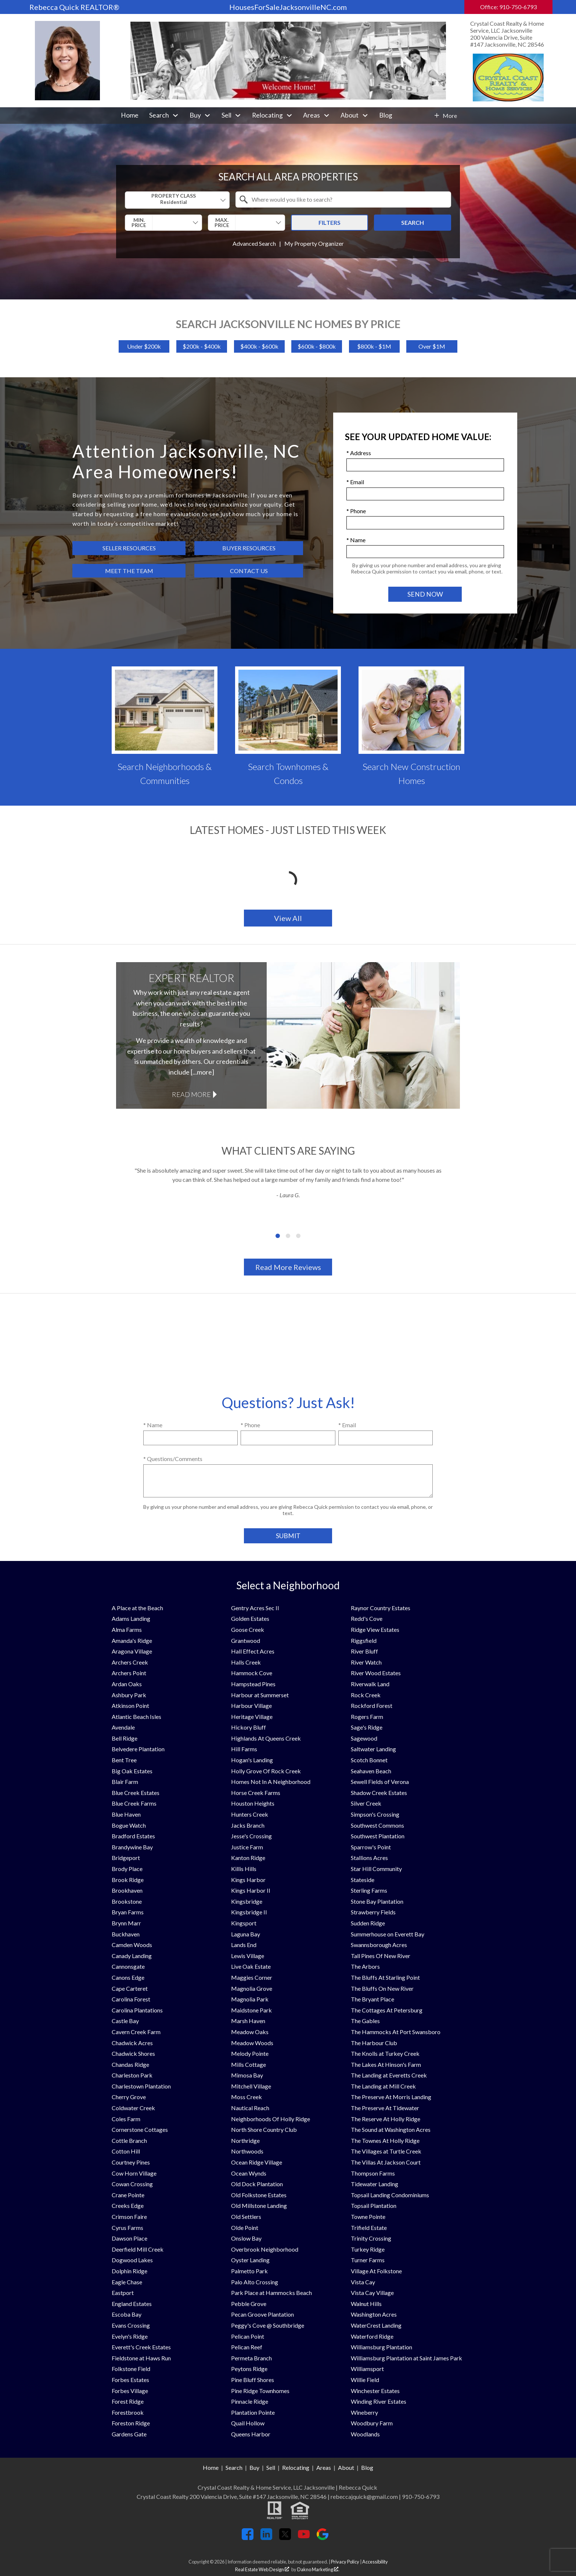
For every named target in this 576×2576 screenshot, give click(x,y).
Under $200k (144, 346)
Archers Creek (130, 1662)
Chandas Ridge (130, 2064)
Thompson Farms (373, 2173)
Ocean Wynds (248, 2173)
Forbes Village (130, 2390)
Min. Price (139, 222)
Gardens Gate (129, 2434)
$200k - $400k (202, 346)
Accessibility (375, 2562)
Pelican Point (247, 2336)
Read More (191, 1094)
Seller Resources (129, 547)
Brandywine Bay (132, 1846)
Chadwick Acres (132, 2042)
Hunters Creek (249, 1814)
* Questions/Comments (172, 1458)
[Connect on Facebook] (247, 2537)
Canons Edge (128, 1977)
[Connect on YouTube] (304, 2537)
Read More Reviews (288, 1267)
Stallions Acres (369, 1857)
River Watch (366, 1662)
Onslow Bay (246, 2238)
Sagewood (364, 1738)
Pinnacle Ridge (249, 2401)
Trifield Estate (369, 2227)
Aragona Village (132, 1651)
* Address (358, 452)
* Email (355, 481)
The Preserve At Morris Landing (391, 2096)
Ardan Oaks (127, 1683)
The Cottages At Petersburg (386, 2010)
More (449, 115)
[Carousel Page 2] (288, 1236)
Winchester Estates (375, 2390)
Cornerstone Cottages (140, 2129)
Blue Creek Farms (134, 1803)
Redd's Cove (366, 1618)
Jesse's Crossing (251, 1835)
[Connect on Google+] (322, 2537)
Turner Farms (368, 2259)
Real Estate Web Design (262, 2569)
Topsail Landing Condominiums (390, 2194)
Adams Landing (131, 1618)
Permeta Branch (251, 2357)
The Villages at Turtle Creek (386, 2151)
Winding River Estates (378, 2401)
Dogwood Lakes (132, 2259)
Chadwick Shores (133, 2053)
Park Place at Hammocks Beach (271, 2292)
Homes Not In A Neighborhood (270, 1781)
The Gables (365, 2020)
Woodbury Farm (372, 2423)
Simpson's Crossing (375, 1814)
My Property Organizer (314, 243)
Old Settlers (246, 2216)
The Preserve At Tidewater (385, 2107)
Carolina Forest (131, 1999)
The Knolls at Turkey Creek (385, 2053)
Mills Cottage (248, 2064)
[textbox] (347, 199)
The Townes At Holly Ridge (385, 2140)
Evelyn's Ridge (130, 2336)
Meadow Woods (252, 2042)
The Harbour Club (374, 2042)
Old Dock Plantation (257, 2183)
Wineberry (364, 2412)
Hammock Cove (251, 1672)
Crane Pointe (128, 2194)
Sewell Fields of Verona (380, 1781)
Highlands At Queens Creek (266, 1738)
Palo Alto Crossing (254, 2281)
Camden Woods (132, 1944)
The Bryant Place (372, 1999)
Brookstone (127, 1901)
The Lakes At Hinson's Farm (386, 2064)
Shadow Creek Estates (379, 1792)
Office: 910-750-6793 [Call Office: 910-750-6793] (508, 6)
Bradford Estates (133, 1835)
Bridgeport (126, 1857)
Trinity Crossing (371, 2238)
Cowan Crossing (132, 2183)
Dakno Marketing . (318, 2569)
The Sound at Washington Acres (391, 2129)
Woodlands (365, 2434)
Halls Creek (246, 1662)
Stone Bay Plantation (377, 1901)
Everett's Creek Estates (141, 2346)
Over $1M (431, 346)
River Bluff (364, 1651)
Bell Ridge (124, 1738)
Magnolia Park (250, 1999)
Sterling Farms (369, 1890)
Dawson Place (129, 2238)
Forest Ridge (128, 2401)
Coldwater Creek (133, 2107)
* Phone (356, 510)
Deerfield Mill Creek (137, 2249)
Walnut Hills (366, 2303)
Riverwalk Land (370, 1683)
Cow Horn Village (134, 2173)
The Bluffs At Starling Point (385, 1977)
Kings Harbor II (250, 1890)
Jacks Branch (247, 1825)
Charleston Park (132, 2075)
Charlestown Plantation (141, 2086)
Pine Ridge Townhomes (260, 2390)
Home (129, 115)
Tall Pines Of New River (380, 1955)
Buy (254, 2467)
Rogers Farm (367, 1716)
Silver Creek (366, 1803)
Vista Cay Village (372, 2292)
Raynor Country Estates (380, 1607)
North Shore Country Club (264, 2129)
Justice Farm (247, 1846)
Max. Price (222, 222)
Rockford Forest (371, 1705)
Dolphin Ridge (129, 2270)
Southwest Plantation (377, 1835)
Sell (270, 2467)
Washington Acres (374, 2314)
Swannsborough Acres (379, 1944)
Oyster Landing (250, 2259)
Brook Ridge (128, 1879)
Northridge (245, 2140)
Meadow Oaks (250, 2031)
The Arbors (365, 1966)
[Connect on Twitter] (285, 2537)
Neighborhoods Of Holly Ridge (270, 2118)
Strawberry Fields (373, 1911)
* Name (356, 539)
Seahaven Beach (371, 1770)
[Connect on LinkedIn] (266, 2537)
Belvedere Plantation (138, 1748)
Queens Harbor (250, 2434)
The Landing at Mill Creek (383, 2086)
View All (288, 918)
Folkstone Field (131, 2368)
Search (412, 222)
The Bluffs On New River (382, 1988)
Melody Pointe (250, 2053)
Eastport (123, 2292)
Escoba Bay (126, 2314)
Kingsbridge (246, 1901)
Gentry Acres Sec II (255, 1607)
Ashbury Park (129, 1694)
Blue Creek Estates (135, 1792)
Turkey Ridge (368, 2249)
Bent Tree (124, 1759)
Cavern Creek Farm (136, 2031)
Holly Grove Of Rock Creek (266, 1770)
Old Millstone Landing (259, 2205)
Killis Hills (243, 1868)
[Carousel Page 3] (298, 1236)
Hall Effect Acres (252, 1651)
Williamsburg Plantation (381, 2346)
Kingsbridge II (249, 1911)
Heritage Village (252, 1716)
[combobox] (177, 200)
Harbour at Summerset (260, 1694)
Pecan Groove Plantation (262, 2314)
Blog (385, 115)
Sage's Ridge (366, 1727)
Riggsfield (364, 1640)
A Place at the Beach (137, 1607)
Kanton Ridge (248, 1857)
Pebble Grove (248, 2303)
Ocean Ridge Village (256, 2162)
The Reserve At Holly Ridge (385, 2118)
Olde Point (244, 2227)
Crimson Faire (129, 2216)
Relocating (295, 2467)
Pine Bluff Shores (252, 2379)
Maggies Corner (251, 1977)
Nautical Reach (250, 2107)
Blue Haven (126, 1814)
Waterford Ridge (372, 2336)
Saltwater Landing (373, 1748)
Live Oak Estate (251, 1966)
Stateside (362, 1879)
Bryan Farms (128, 1911)
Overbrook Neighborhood (264, 2249)
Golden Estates (250, 1618)
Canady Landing (132, 1955)
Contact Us (249, 570)
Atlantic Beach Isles (136, 1716)
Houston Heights (252, 1803)
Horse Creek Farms (255, 1792)
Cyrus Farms (127, 2227)
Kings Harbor (248, 1879)
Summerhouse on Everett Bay (387, 1934)
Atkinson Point (130, 1705)
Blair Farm (125, 1781)
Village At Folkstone (376, 2270)
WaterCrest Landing (376, 2325)
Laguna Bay (245, 1934)
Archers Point (129, 1672)
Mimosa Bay (247, 2075)
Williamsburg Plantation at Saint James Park (406, 2357)
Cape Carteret (130, 1988)
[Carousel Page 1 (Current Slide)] (278, 1236)
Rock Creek (366, 1694)
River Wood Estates (376, 1672)
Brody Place (127, 1868)
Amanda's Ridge (132, 1640)
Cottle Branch (129, 2140)
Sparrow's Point (371, 1846)
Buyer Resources (249, 547)
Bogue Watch (129, 1825)
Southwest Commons (377, 1825)
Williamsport (367, 2368)
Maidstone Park (251, 2010)
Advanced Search (254, 243)
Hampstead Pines (253, 1683)
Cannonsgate (128, 1966)
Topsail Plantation (373, 2205)
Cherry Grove (129, 2096)
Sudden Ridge (368, 1923)
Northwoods (247, 2151)
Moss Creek (246, 2096)
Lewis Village (247, 1955)
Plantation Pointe (253, 2412)
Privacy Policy (345, 2562)
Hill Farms (244, 1748)
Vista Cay (363, 2281)
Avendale (123, 1727)
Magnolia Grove (251, 1988)
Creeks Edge (128, 2205)
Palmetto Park (249, 2270)
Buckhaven (126, 1934)
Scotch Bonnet (369, 1759)
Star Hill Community (376, 1868)
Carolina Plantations (137, 2010)
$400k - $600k (259, 346)
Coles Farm (126, 2118)
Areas (323, 2467)
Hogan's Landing (252, 1759)
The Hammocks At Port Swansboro (395, 2031)
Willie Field (365, 2379)
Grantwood (245, 1640)
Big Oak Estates (132, 1770)
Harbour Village (251, 1705)
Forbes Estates (130, 2379)
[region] (288, 1203)
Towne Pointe (368, 2216)
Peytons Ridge (249, 2368)
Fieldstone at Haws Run (141, 2357)
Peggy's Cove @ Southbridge (267, 2325)
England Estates (132, 2303)
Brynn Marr (126, 1923)
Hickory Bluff (248, 1727)
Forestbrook (128, 2412)
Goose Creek (247, 1629)
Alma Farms (127, 1629)
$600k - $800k (317, 346)
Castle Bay (125, 2020)
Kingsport (243, 1923)
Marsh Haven (248, 2020)
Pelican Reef (246, 2346)
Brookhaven (127, 1890)
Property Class (174, 199)
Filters (329, 222)
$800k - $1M (374, 346)
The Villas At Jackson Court (386, 2162)
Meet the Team (129, 570)
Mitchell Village (251, 2086)
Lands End (243, 1944)
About (346, 2467)
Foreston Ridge (131, 2423)
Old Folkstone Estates (259, 2194)
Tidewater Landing (374, 2183)
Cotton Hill (126, 2151)
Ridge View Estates (375, 1629)
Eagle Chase (127, 2281)
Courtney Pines (131, 2162)
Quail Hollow (247, 2423)
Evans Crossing (131, 2325)
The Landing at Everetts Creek (389, 2075)
